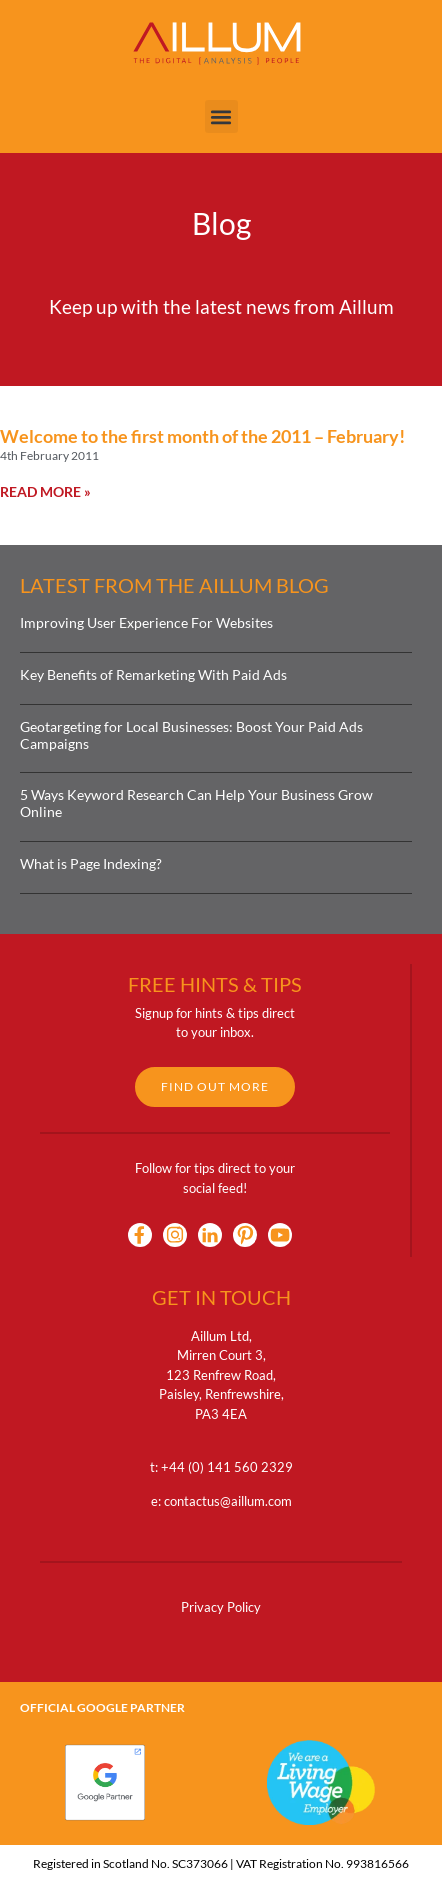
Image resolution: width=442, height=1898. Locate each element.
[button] (221, 116)
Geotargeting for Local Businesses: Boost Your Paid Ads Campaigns (191, 735)
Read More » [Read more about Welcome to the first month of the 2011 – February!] (45, 491)
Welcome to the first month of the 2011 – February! (202, 436)
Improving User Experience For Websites (146, 622)
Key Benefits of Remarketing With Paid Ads (153, 674)
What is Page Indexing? (91, 863)
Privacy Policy (221, 1607)
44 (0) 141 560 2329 (231, 1467)
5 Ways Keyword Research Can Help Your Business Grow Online (196, 803)
